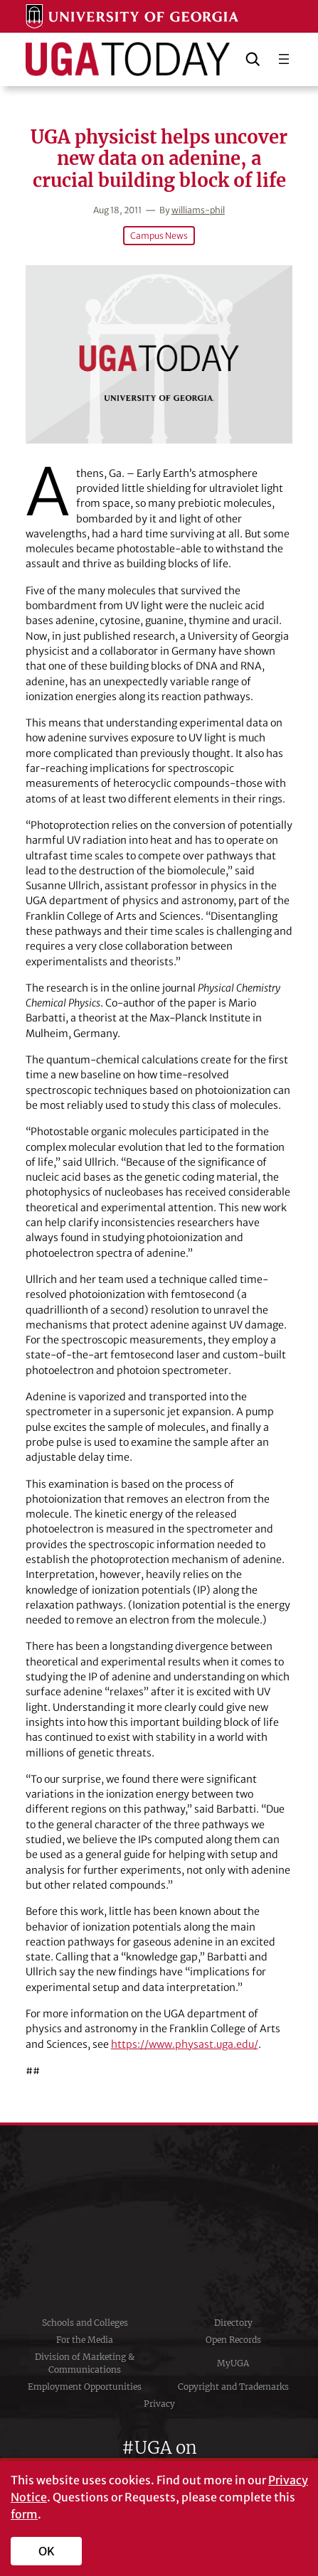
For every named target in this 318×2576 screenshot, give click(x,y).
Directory (233, 2322)
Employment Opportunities (85, 2386)
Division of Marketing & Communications (84, 2363)
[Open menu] (283, 59)
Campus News (159, 235)
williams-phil (198, 210)
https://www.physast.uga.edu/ (184, 2044)
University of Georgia (159, 2219)
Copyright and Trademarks (233, 2386)
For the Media (84, 2339)
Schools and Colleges (85, 2322)
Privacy (159, 2403)
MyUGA (233, 2363)
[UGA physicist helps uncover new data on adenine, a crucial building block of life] (159, 354)
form (24, 2514)
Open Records (233, 2339)
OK (46, 2551)
